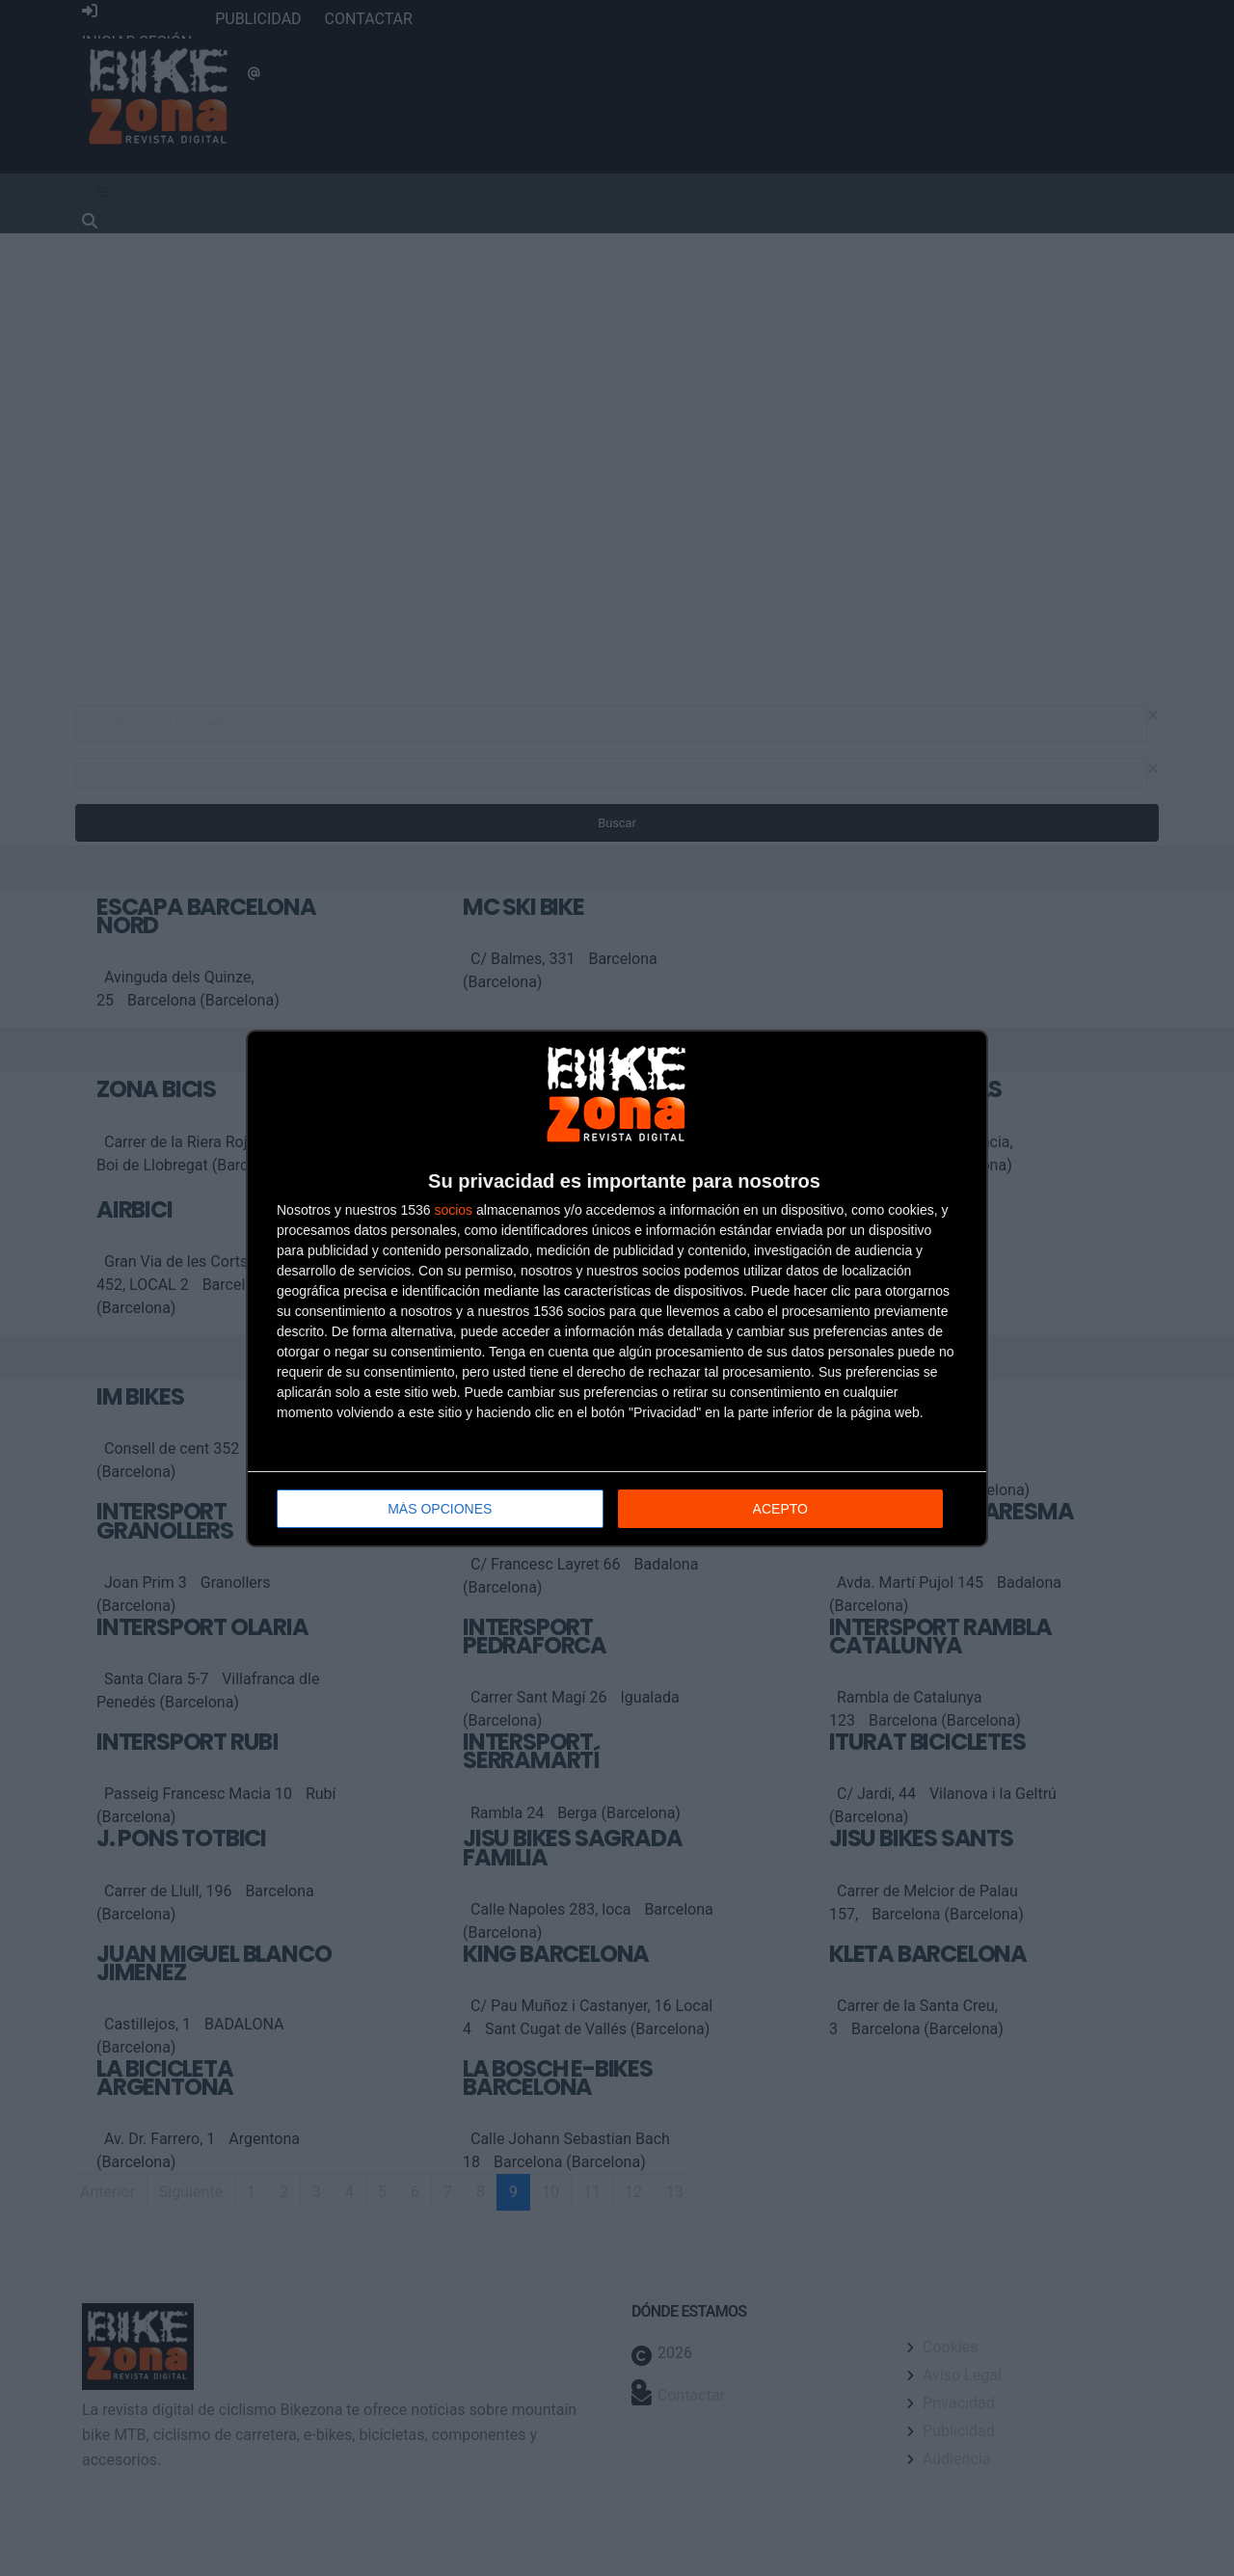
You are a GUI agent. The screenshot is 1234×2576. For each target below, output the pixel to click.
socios (453, 1210)
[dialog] (617, 1288)
